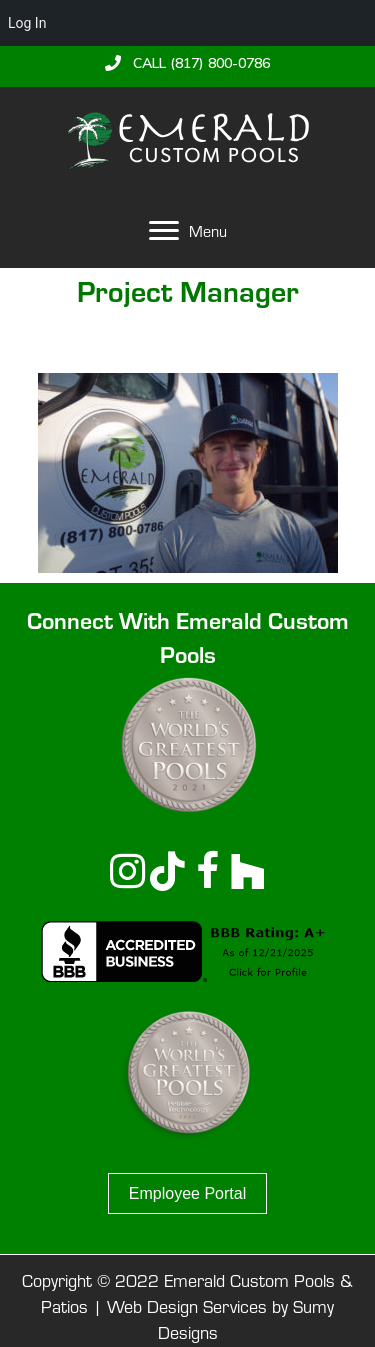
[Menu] (188, 231)
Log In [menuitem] (27, 23)
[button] (187, 63)
